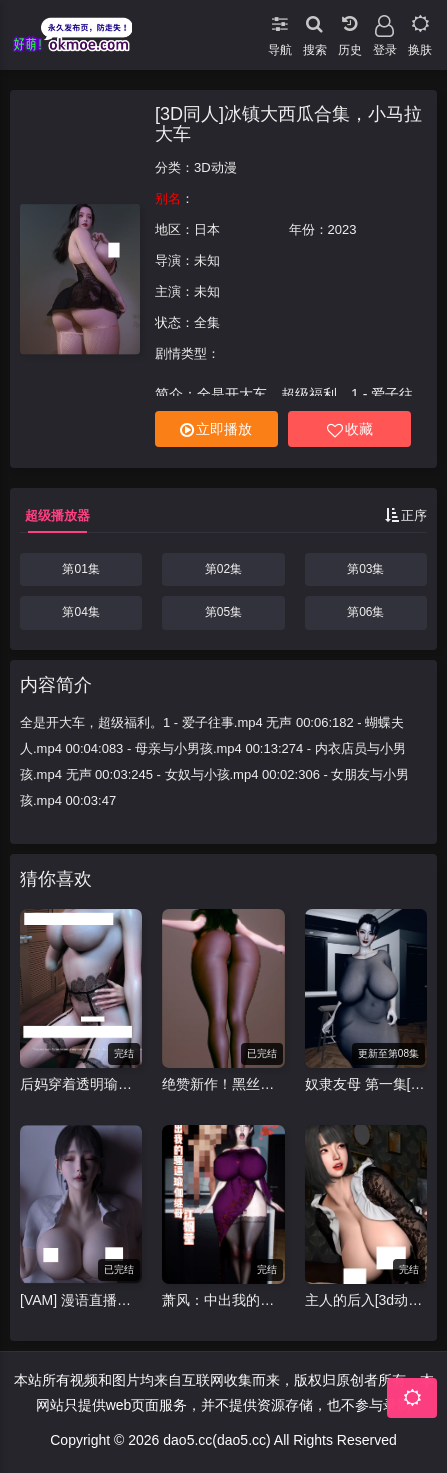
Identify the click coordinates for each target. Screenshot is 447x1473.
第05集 (223, 612)
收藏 (350, 429)
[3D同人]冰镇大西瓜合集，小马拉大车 (288, 124)
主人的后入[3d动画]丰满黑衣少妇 (366, 1300)
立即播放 (216, 429)
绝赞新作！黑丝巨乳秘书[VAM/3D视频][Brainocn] (223, 1084)
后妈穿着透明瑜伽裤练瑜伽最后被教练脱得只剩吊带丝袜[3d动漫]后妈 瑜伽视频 (81, 1084)
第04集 (80, 612)
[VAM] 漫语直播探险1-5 (81, 1300)
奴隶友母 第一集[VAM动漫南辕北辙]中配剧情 (366, 1084)
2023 (342, 229)
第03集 (365, 569)
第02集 (223, 569)
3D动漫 (215, 167)
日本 (207, 229)
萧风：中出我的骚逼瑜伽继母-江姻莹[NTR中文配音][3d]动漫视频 (223, 1300)
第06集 (365, 612)
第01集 (80, 569)
